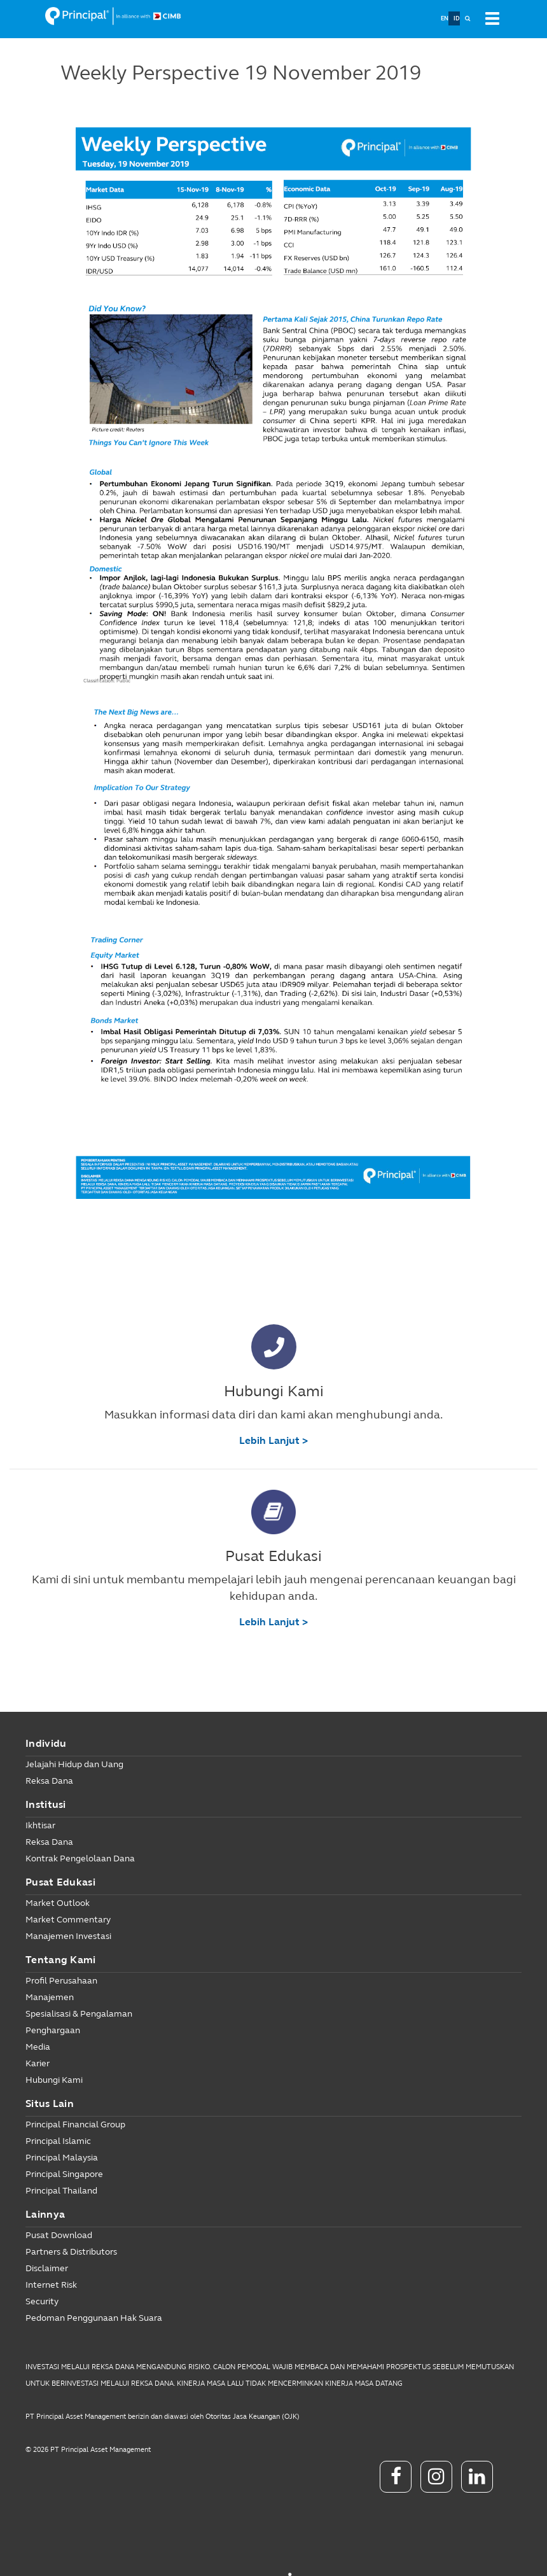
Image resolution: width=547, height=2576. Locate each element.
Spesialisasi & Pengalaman (78, 2013)
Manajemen (49, 1997)
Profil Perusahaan (61, 1980)
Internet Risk (51, 2284)
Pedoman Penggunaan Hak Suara (93, 2318)
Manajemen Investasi (68, 1936)
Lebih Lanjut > (273, 1440)
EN (444, 18)
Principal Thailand (61, 2190)
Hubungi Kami (54, 2080)
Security (42, 2301)
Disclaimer (46, 2268)
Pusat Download (58, 2235)
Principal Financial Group (75, 2124)
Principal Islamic (58, 2141)
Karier (37, 2063)
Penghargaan (52, 2030)
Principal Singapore (64, 2174)
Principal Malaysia (61, 2157)
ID (457, 18)
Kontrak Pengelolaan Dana (80, 1858)
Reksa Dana (49, 1780)
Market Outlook (57, 1903)
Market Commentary (68, 1919)
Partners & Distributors (71, 2251)
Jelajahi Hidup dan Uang (74, 1764)
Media (37, 2046)
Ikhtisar (40, 1825)
